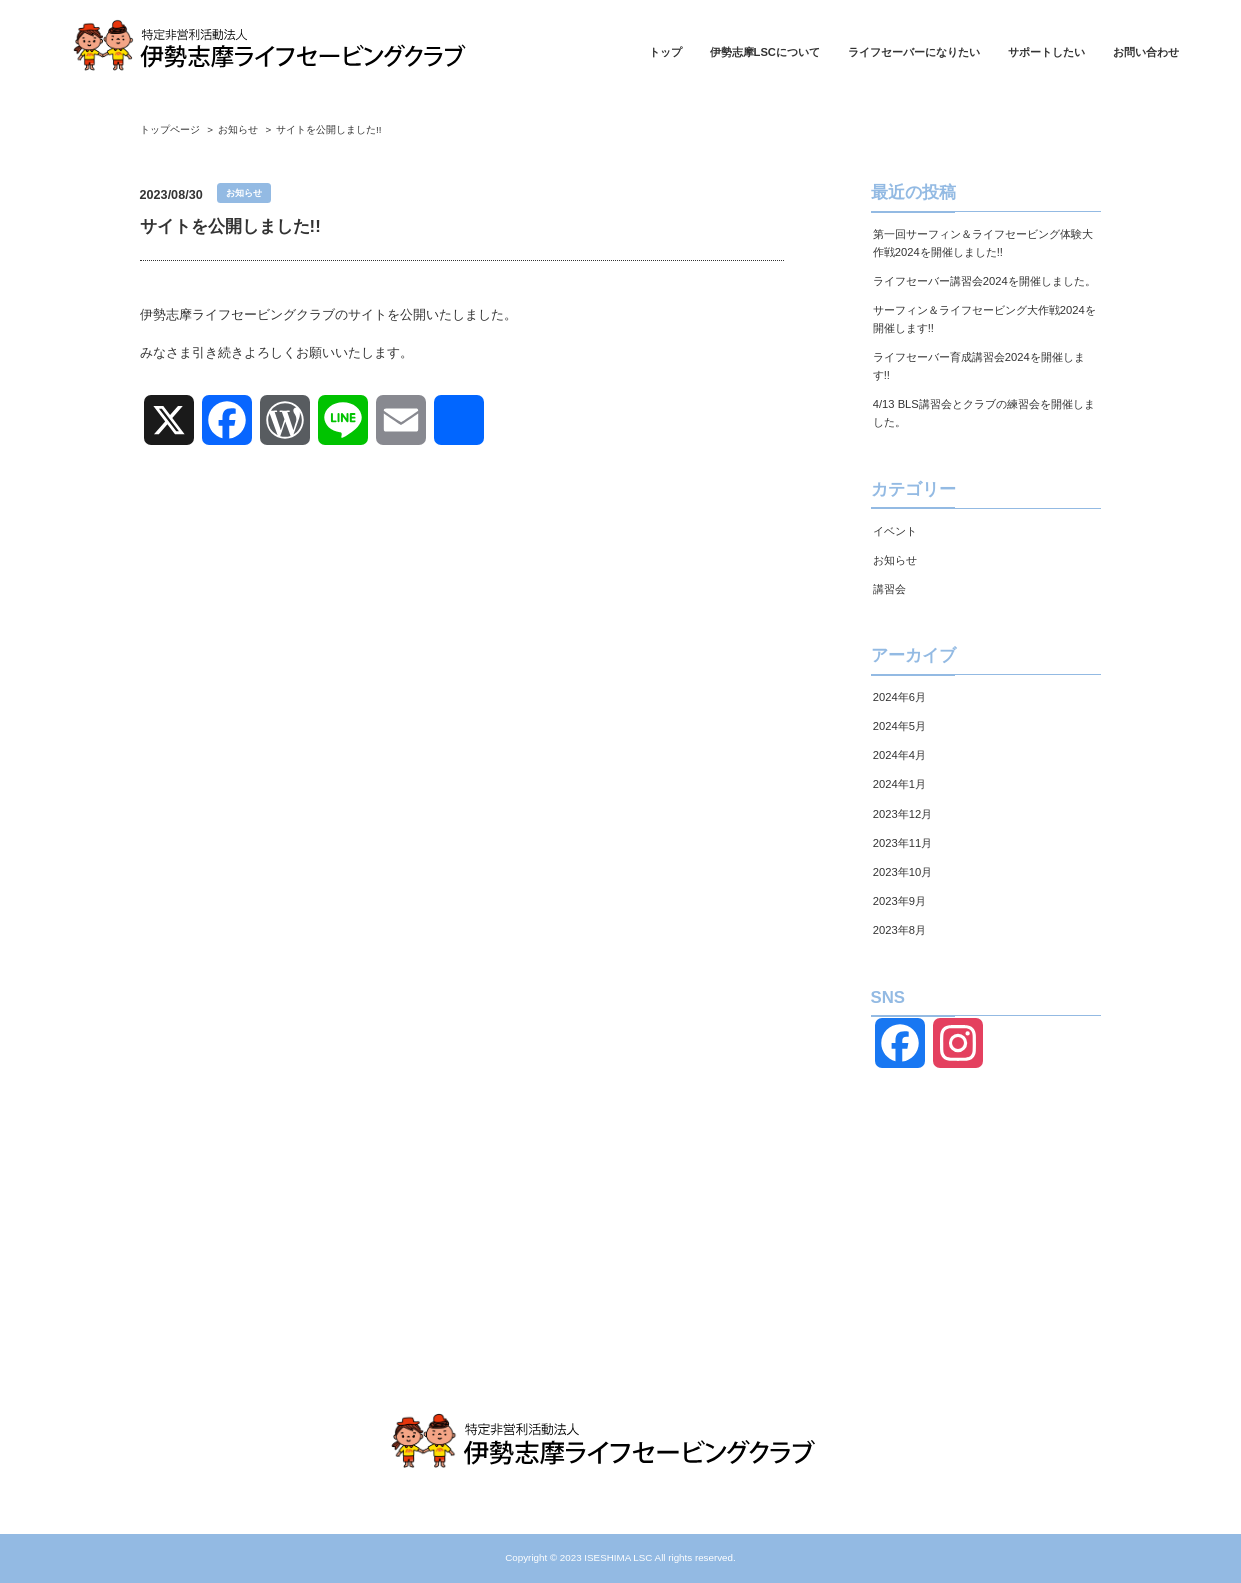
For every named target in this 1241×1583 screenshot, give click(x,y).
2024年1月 (899, 784)
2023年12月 (902, 814)
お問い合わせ (1146, 52)
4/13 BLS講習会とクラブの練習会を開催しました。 (984, 413)
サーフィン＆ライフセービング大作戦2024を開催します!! (984, 319)
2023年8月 (899, 930)
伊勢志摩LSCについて (765, 52)
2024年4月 (899, 755)
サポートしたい (1046, 52)
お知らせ (895, 560)
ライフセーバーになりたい (914, 52)
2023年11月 (902, 843)
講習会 (889, 589)
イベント (895, 531)
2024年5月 (899, 726)
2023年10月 (902, 872)
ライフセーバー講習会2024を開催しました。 (984, 281)
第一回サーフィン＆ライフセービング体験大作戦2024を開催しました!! (983, 243)
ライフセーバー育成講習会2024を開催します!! (979, 366)
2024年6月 (899, 697)
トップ (665, 52)
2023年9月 (899, 901)
